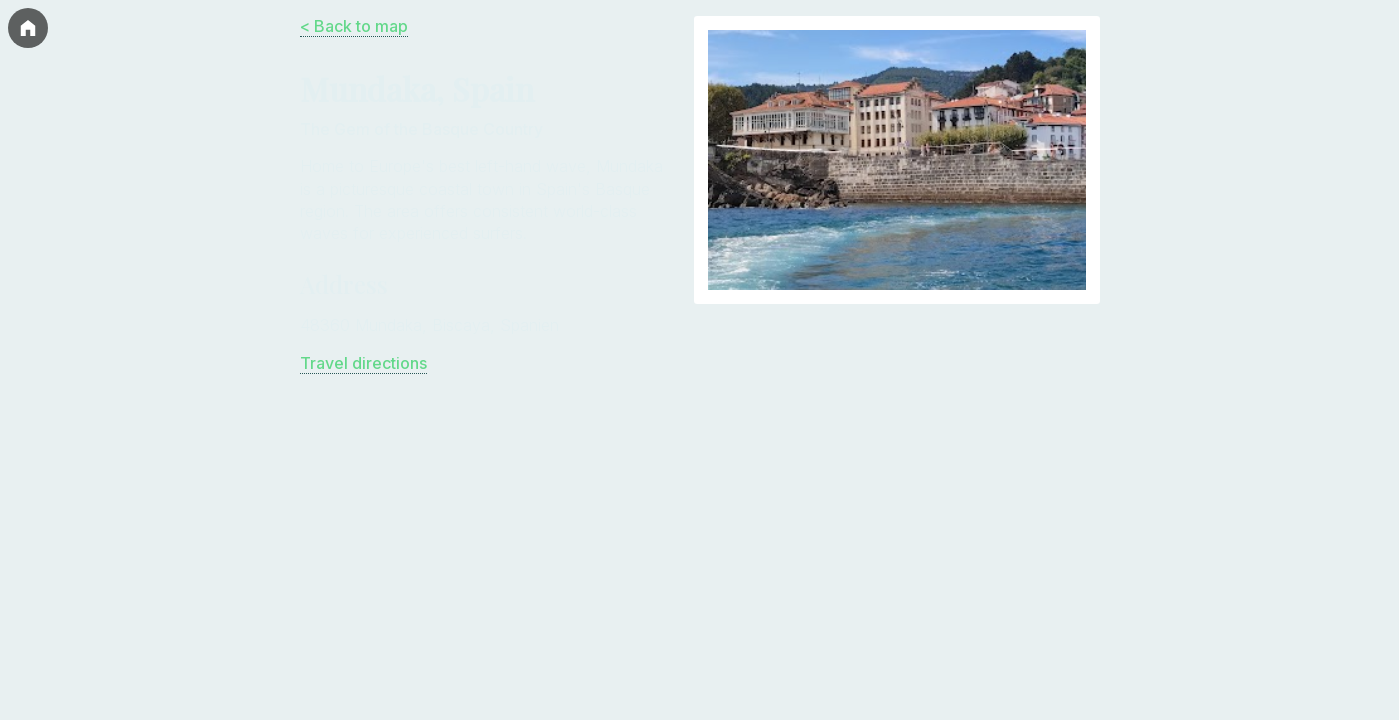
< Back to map (354, 26)
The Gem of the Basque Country (421, 129)
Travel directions (363, 363)
